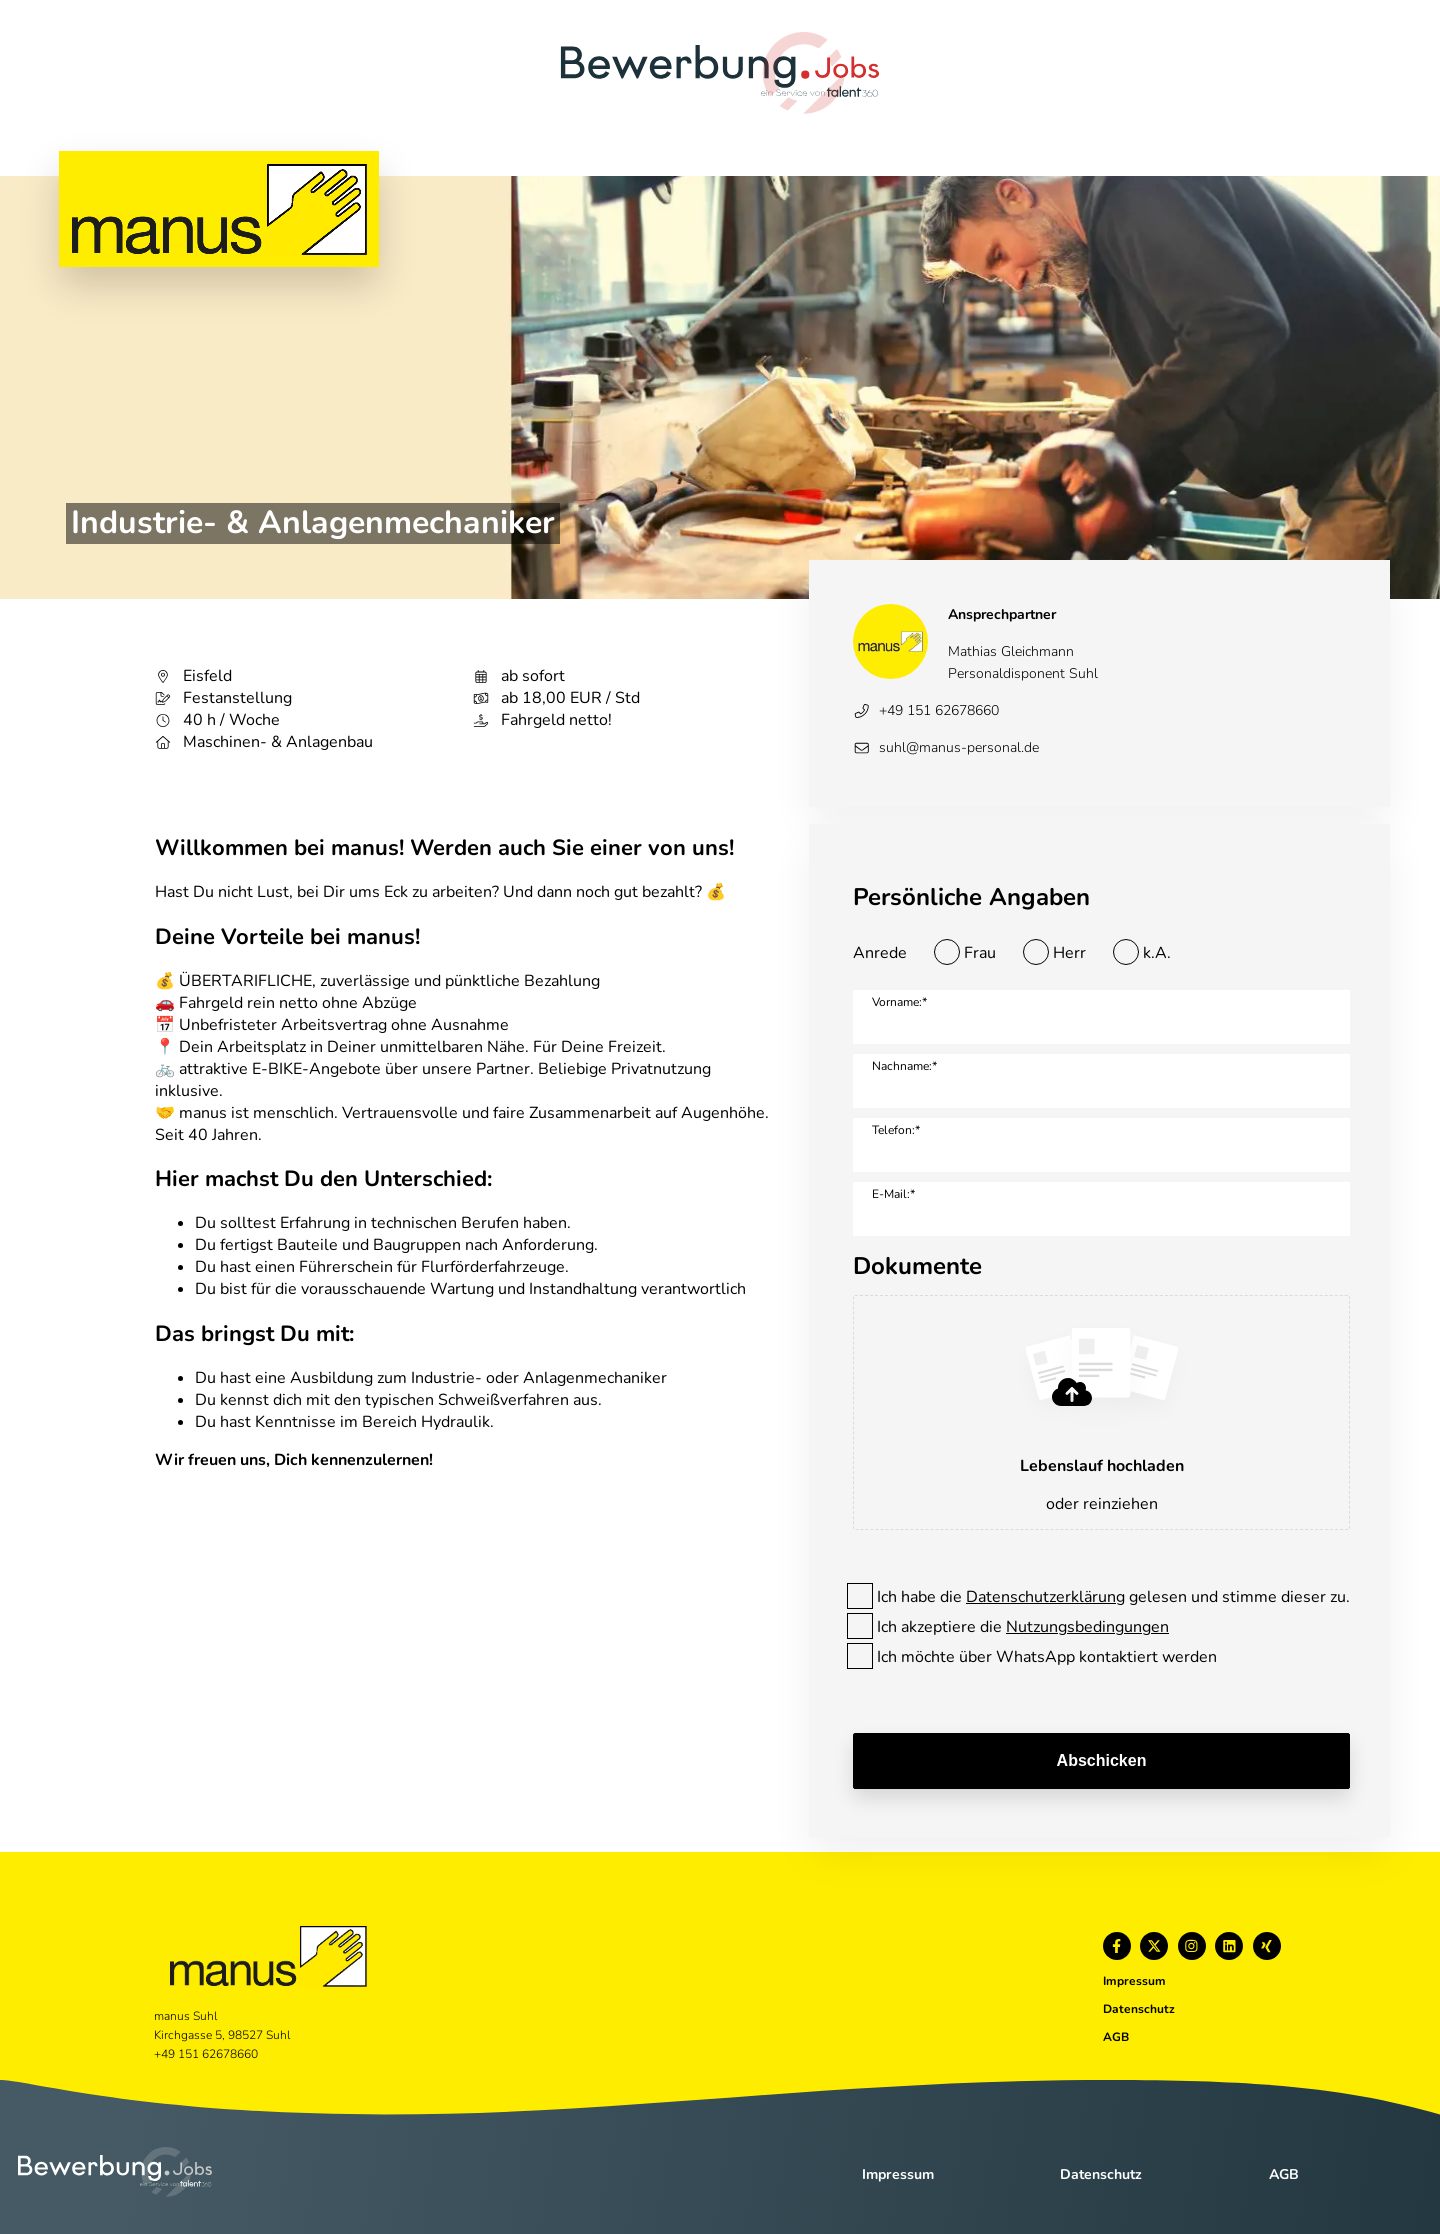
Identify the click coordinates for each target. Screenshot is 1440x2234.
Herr (1069, 953)
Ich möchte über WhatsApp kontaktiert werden (1047, 1657)
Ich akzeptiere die (1023, 1627)
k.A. (1157, 953)
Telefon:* (896, 1130)
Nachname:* (904, 1066)
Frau (980, 953)
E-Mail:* (893, 1194)
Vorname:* (899, 1002)
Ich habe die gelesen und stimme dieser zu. (1113, 1597)
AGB (1116, 2037)
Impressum (1134, 1981)
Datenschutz (1139, 2009)
